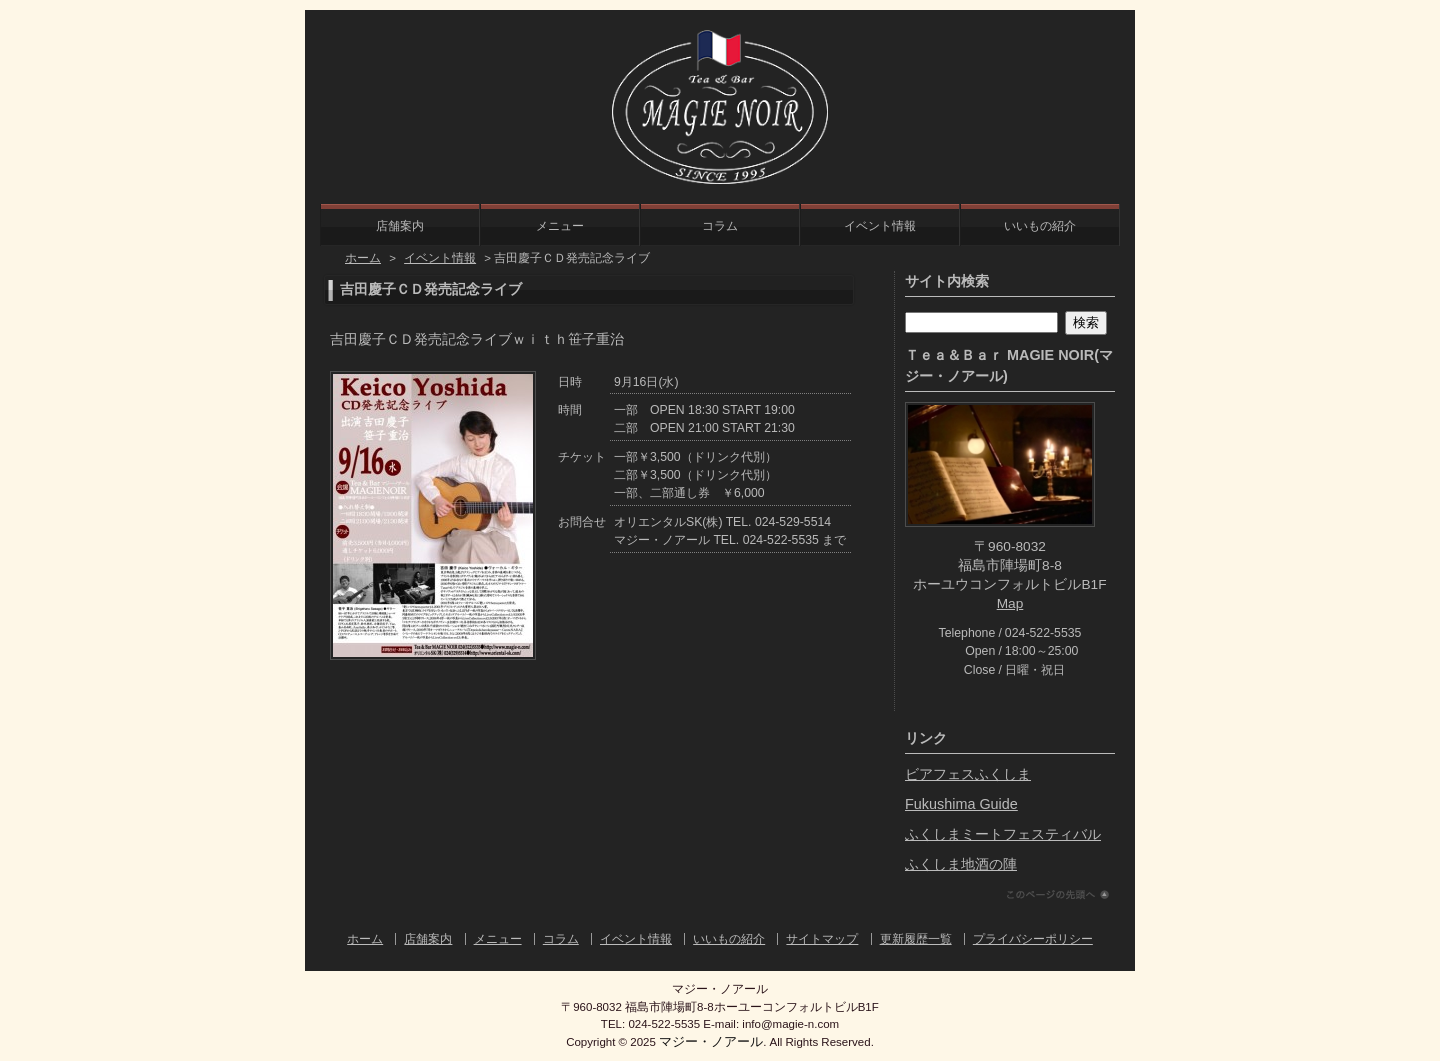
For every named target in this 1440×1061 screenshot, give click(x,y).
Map (1010, 603)
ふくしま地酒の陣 (961, 864)
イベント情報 (880, 226)
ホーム (363, 258)
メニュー (560, 226)
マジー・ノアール (711, 1041)
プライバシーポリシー (1033, 939)
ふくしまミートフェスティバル (1003, 834)
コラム (720, 226)
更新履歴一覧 (916, 939)
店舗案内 (400, 226)
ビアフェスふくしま (968, 774)
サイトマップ (822, 939)
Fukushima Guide (961, 804)
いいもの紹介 (1040, 226)
